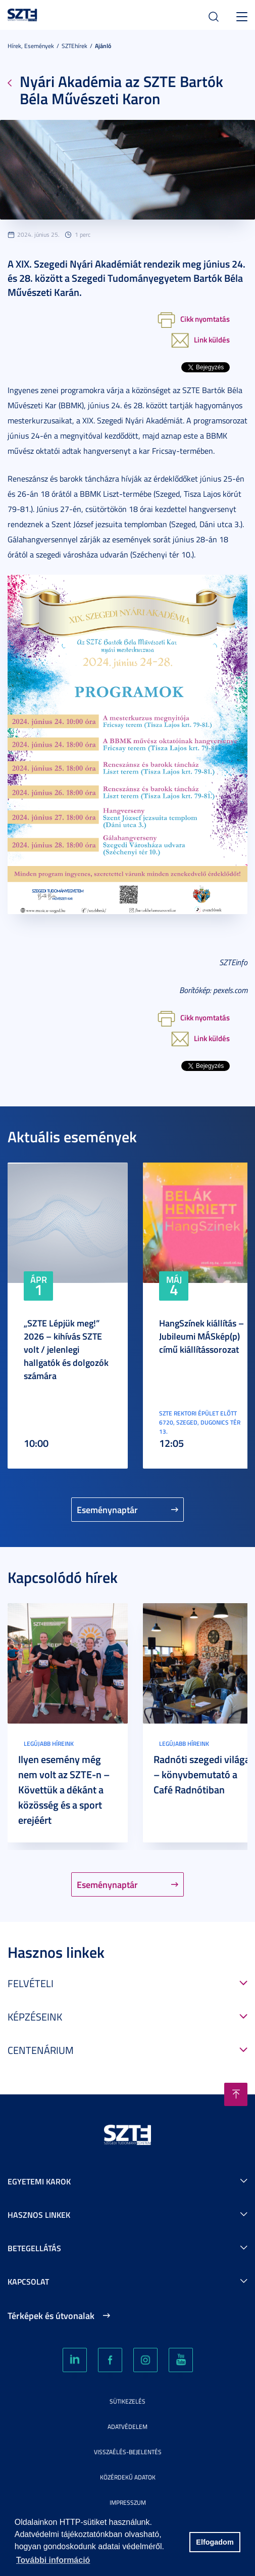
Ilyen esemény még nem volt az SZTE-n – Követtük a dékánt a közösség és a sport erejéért (64, 1789)
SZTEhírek (74, 45)
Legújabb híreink (49, 1743)
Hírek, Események (31, 45)
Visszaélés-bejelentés (128, 2452)
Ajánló (103, 45)
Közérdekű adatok (128, 2477)
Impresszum (128, 2502)
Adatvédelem (127, 2426)
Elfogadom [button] (214, 2542)
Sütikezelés (127, 2401)
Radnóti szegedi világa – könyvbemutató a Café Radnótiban (202, 1774)
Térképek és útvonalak (51, 2315)
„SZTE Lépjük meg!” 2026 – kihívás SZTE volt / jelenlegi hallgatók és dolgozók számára (66, 1349)
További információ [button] (53, 2560)
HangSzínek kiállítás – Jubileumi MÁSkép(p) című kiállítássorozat (201, 1336)
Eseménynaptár (107, 1509)
